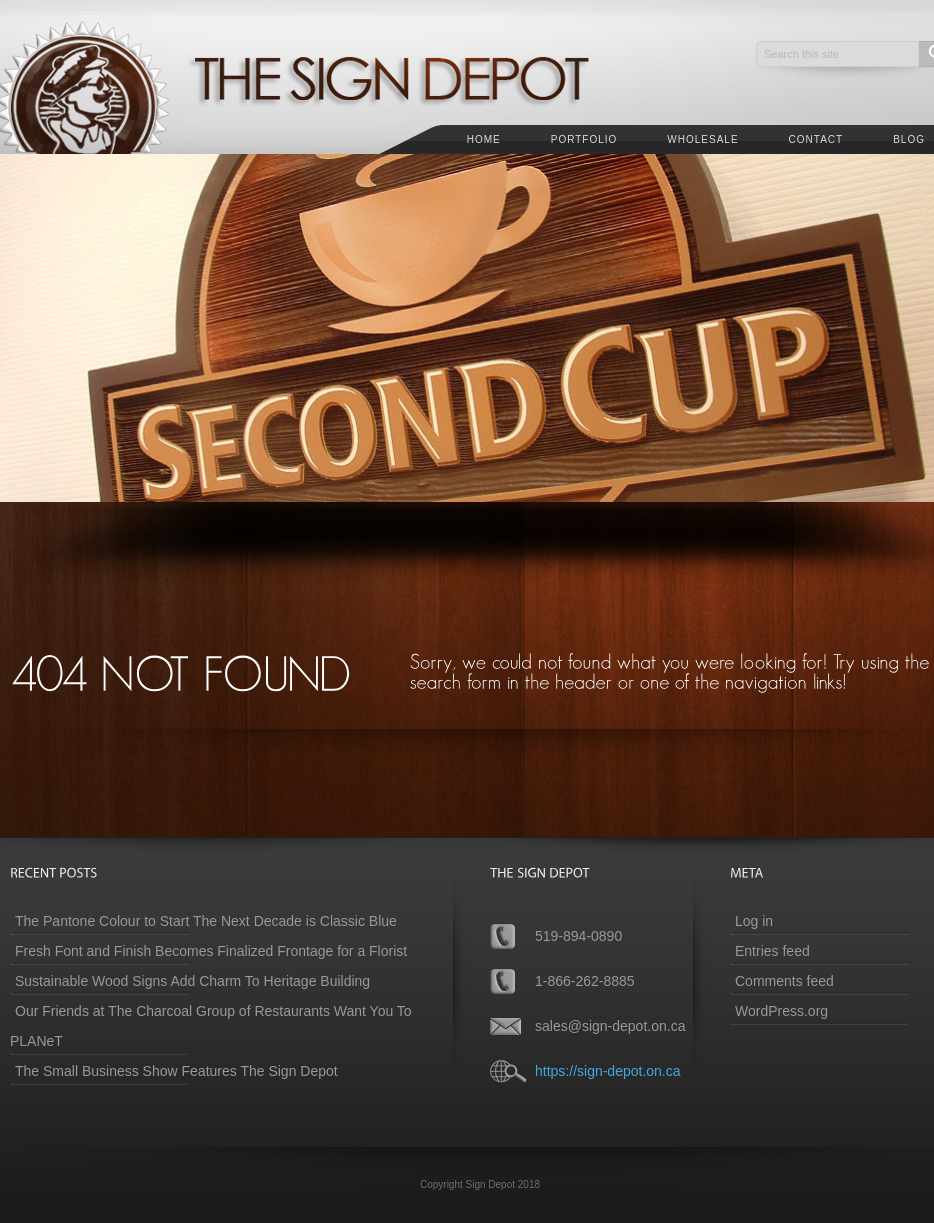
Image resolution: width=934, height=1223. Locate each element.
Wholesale (702, 139)
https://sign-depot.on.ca (608, 1071)
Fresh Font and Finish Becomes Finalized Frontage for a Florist (211, 951)
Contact (816, 139)
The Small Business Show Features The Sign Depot (176, 1071)
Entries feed (772, 951)
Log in (754, 921)
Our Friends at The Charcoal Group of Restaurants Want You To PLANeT (211, 1026)
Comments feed (784, 981)
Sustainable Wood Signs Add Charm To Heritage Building (192, 981)
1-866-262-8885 (585, 981)
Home (484, 139)
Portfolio (584, 139)
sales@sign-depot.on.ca (610, 1026)
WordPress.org (781, 1011)
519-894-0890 (578, 936)
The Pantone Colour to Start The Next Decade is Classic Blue (206, 921)
